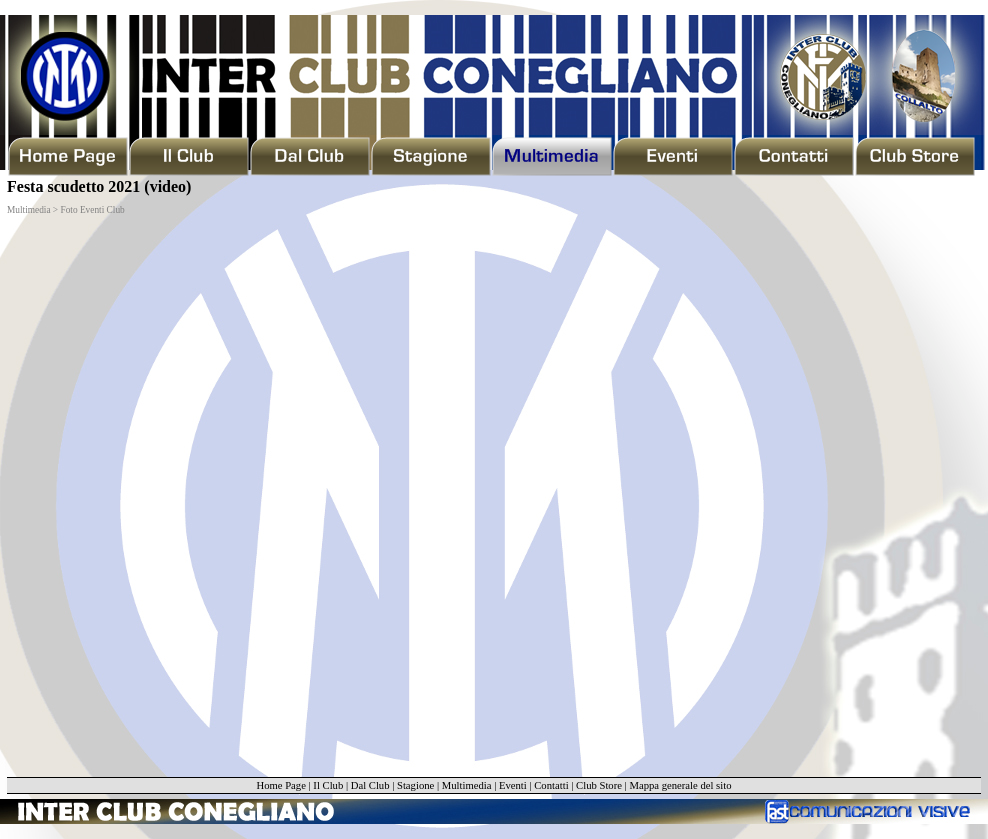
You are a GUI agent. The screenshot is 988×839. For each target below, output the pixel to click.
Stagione (415, 785)
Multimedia (467, 785)
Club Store (599, 785)
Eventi (513, 785)
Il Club (328, 785)
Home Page (280, 785)
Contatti (551, 785)
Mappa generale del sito (680, 785)
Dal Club (370, 785)
